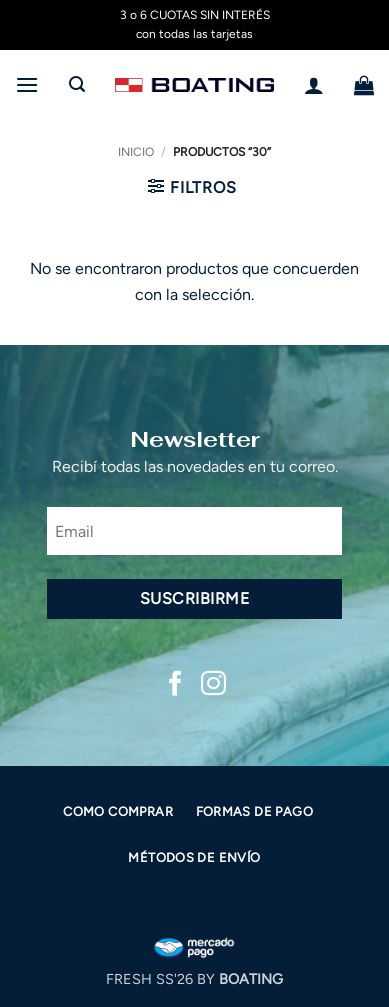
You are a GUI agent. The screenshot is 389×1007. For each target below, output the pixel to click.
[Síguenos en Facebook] (175, 685)
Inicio (136, 152)
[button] (27, 84)
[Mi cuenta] (314, 85)
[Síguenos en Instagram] (213, 685)
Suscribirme (194, 598)
